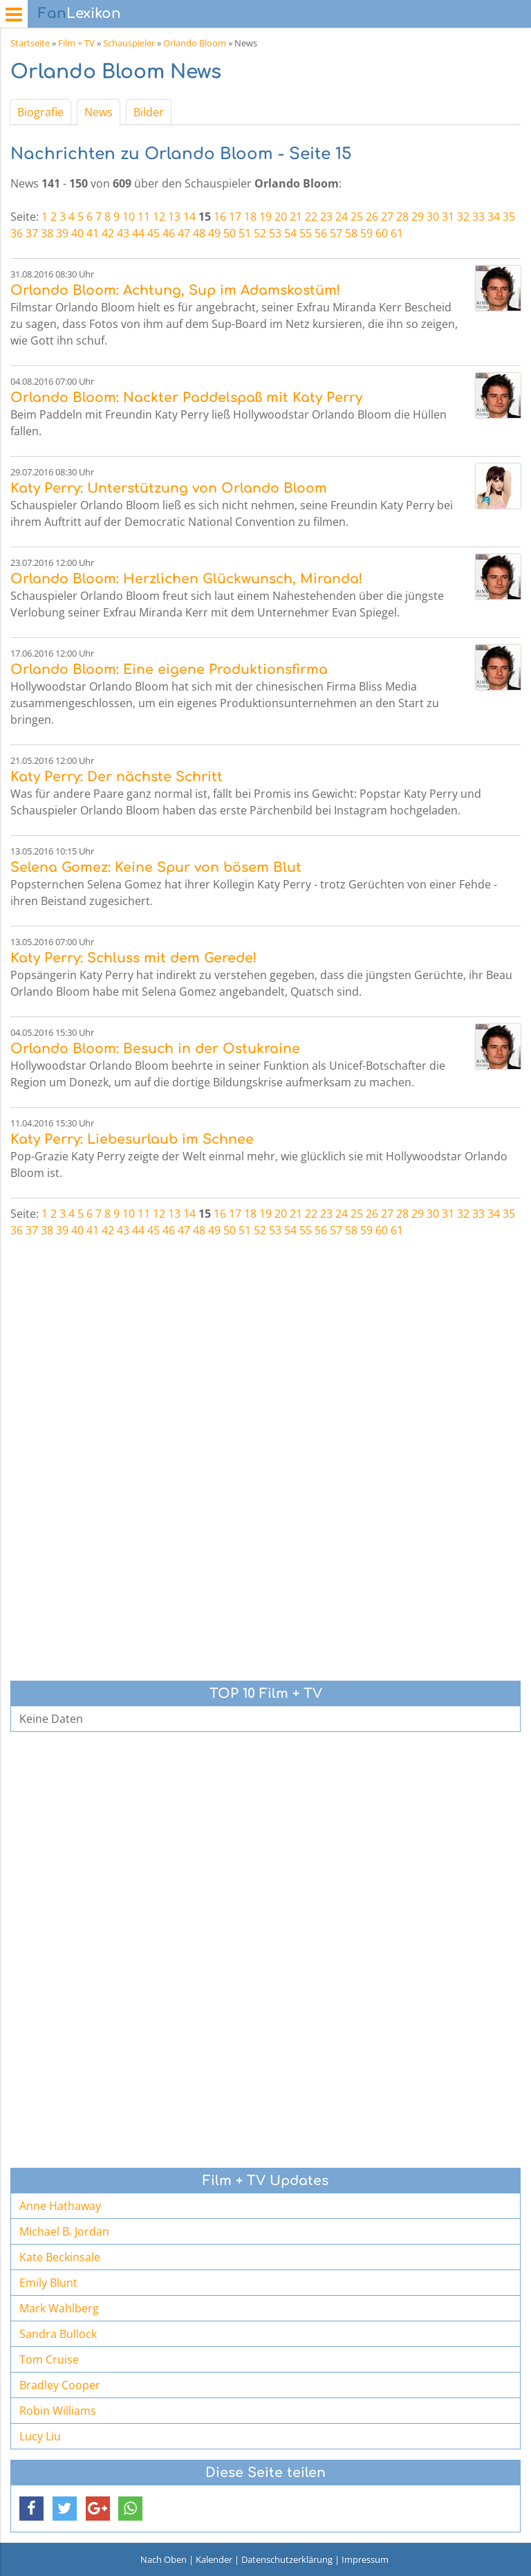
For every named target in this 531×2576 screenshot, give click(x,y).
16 (220, 216)
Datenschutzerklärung (287, 2559)
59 (366, 233)
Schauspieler (129, 43)
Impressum (365, 2559)
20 (280, 216)
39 (62, 233)
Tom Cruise (49, 2359)
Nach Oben (163, 2559)
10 (128, 216)
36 (16, 233)
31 (448, 216)
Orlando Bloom (194, 43)
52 (260, 233)
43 (123, 233)
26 (372, 216)
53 (275, 233)
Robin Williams (57, 2410)
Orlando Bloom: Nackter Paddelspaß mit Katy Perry (186, 397)
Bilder (148, 112)
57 (336, 233)
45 (153, 233)
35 (509, 216)
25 (357, 216)
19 (265, 216)
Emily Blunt (48, 2282)
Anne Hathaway (60, 2205)
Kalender (214, 2559)
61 (397, 233)
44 (138, 233)
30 (433, 216)
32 (463, 216)
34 (493, 216)
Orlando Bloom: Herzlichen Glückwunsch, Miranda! (186, 579)
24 (341, 216)
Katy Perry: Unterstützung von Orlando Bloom (168, 488)
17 (235, 216)
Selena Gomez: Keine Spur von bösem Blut (155, 867)
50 (229, 233)
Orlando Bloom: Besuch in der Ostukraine (155, 1048)
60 (381, 233)
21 (296, 216)
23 (326, 216)
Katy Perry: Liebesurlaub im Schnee (132, 1139)
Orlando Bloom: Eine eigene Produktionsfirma (169, 669)
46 (168, 233)
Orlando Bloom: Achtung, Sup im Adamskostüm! (175, 290)
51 (245, 233)
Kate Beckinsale (59, 2257)
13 (174, 216)
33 (478, 216)
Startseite (30, 43)
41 (92, 233)
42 (108, 233)
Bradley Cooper (59, 2385)
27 (387, 216)
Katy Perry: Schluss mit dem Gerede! (133, 958)
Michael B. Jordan (64, 2231)
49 (214, 233)
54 (290, 233)
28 (402, 216)
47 (184, 233)
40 (77, 233)
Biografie (40, 112)
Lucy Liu (40, 2436)
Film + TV (76, 43)
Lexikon (79, 13)
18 (250, 216)
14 (189, 216)
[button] (31, 2508)
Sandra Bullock (58, 2333)
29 (417, 216)
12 (159, 216)
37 (32, 233)
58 (351, 233)
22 (311, 216)
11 (144, 216)
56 (321, 233)
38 (47, 233)
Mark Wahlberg (59, 2308)
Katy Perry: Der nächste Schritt (116, 776)
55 (305, 233)
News (98, 112)
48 (199, 233)
